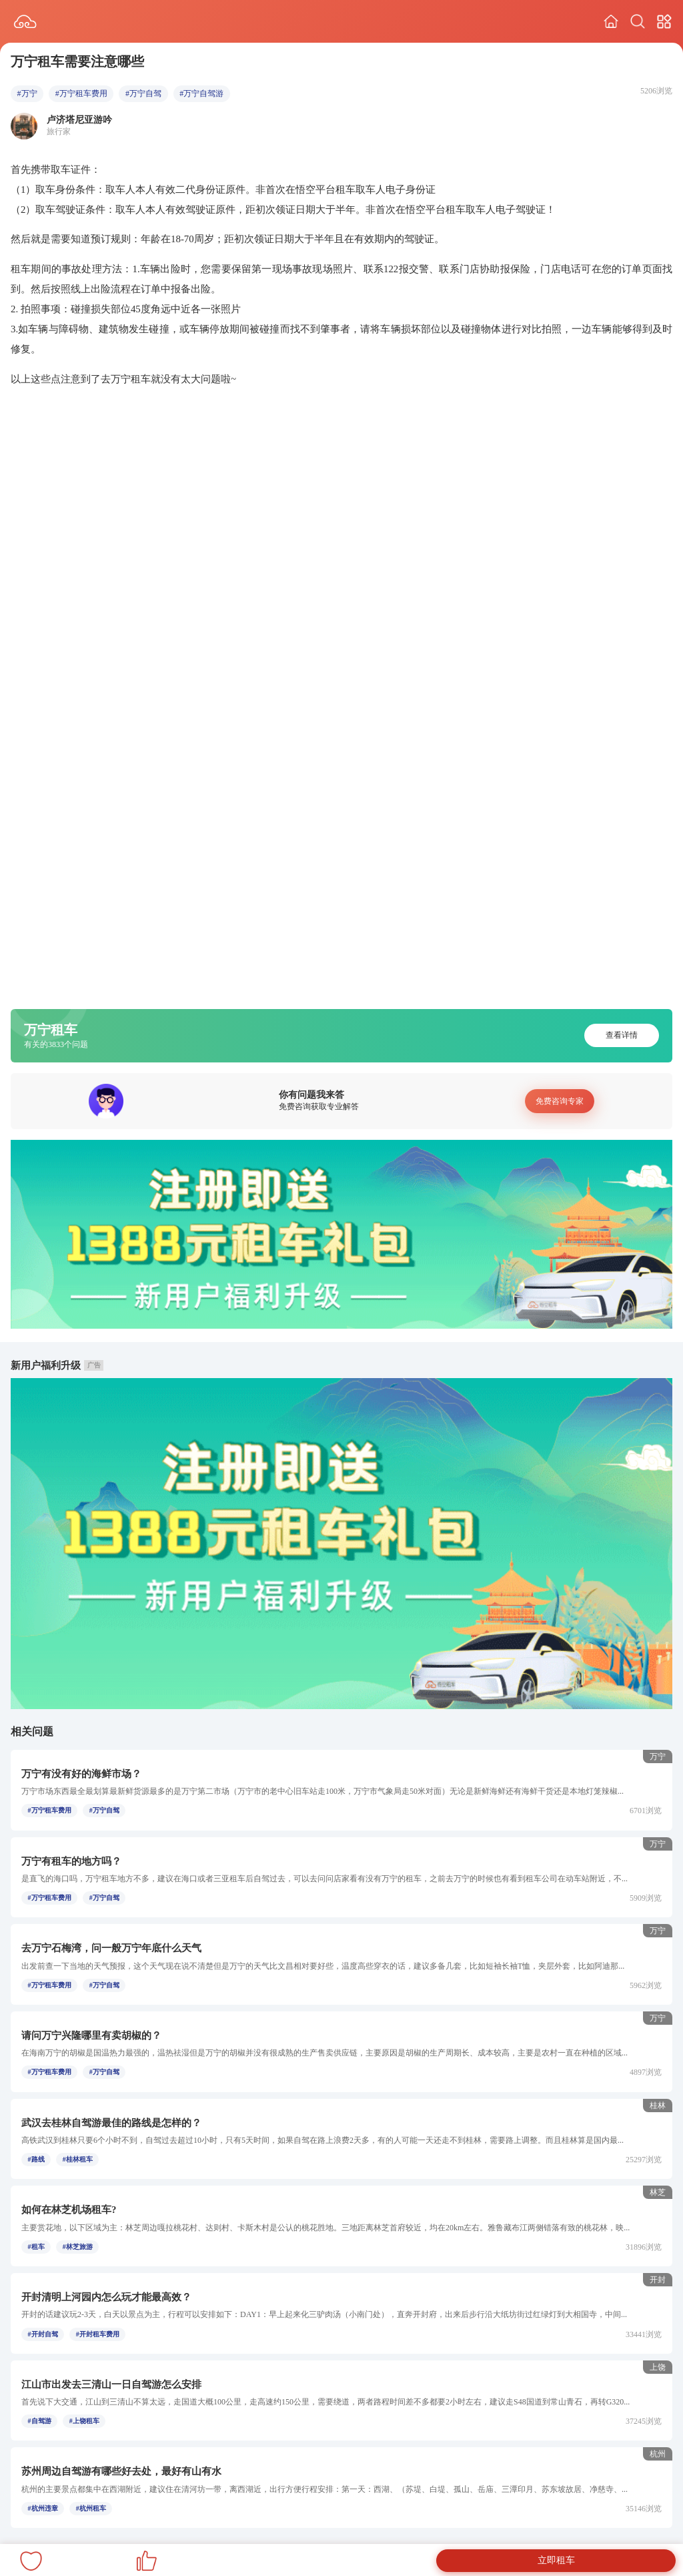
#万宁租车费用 (81, 93)
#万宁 (27, 93)
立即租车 (556, 2560)
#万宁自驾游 (201, 93)
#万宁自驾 (143, 93)
